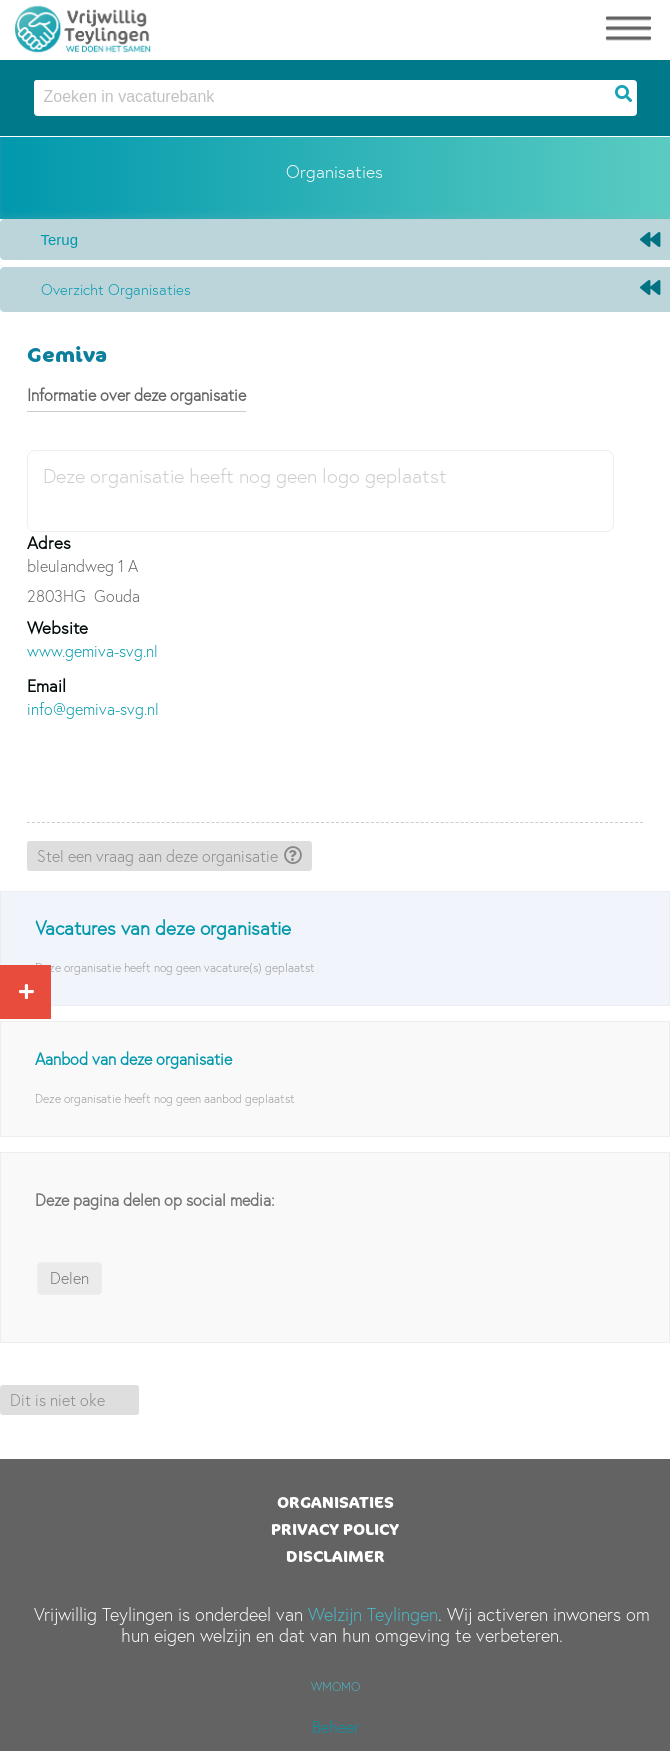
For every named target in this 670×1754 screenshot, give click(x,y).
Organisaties (335, 1502)
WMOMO (335, 1686)
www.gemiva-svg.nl (92, 651)
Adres (49, 542)
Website (57, 627)
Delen (69, 1278)
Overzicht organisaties (116, 289)
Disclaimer (335, 1556)
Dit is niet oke (57, 1400)
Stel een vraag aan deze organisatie (157, 856)
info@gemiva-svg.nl (93, 709)
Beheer (335, 1727)
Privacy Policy (335, 1529)
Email (46, 685)
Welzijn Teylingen (373, 1614)
